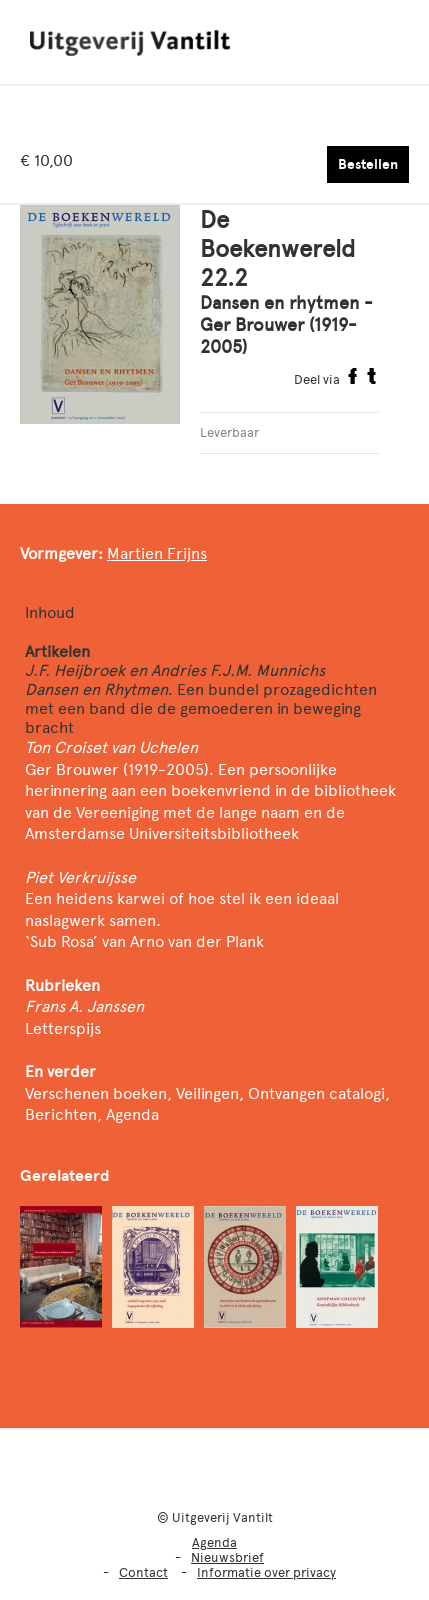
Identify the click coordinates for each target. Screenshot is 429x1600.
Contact (143, 1572)
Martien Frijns (157, 553)
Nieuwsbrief (227, 1557)
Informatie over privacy (266, 1572)
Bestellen (368, 164)
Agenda (214, 1542)
